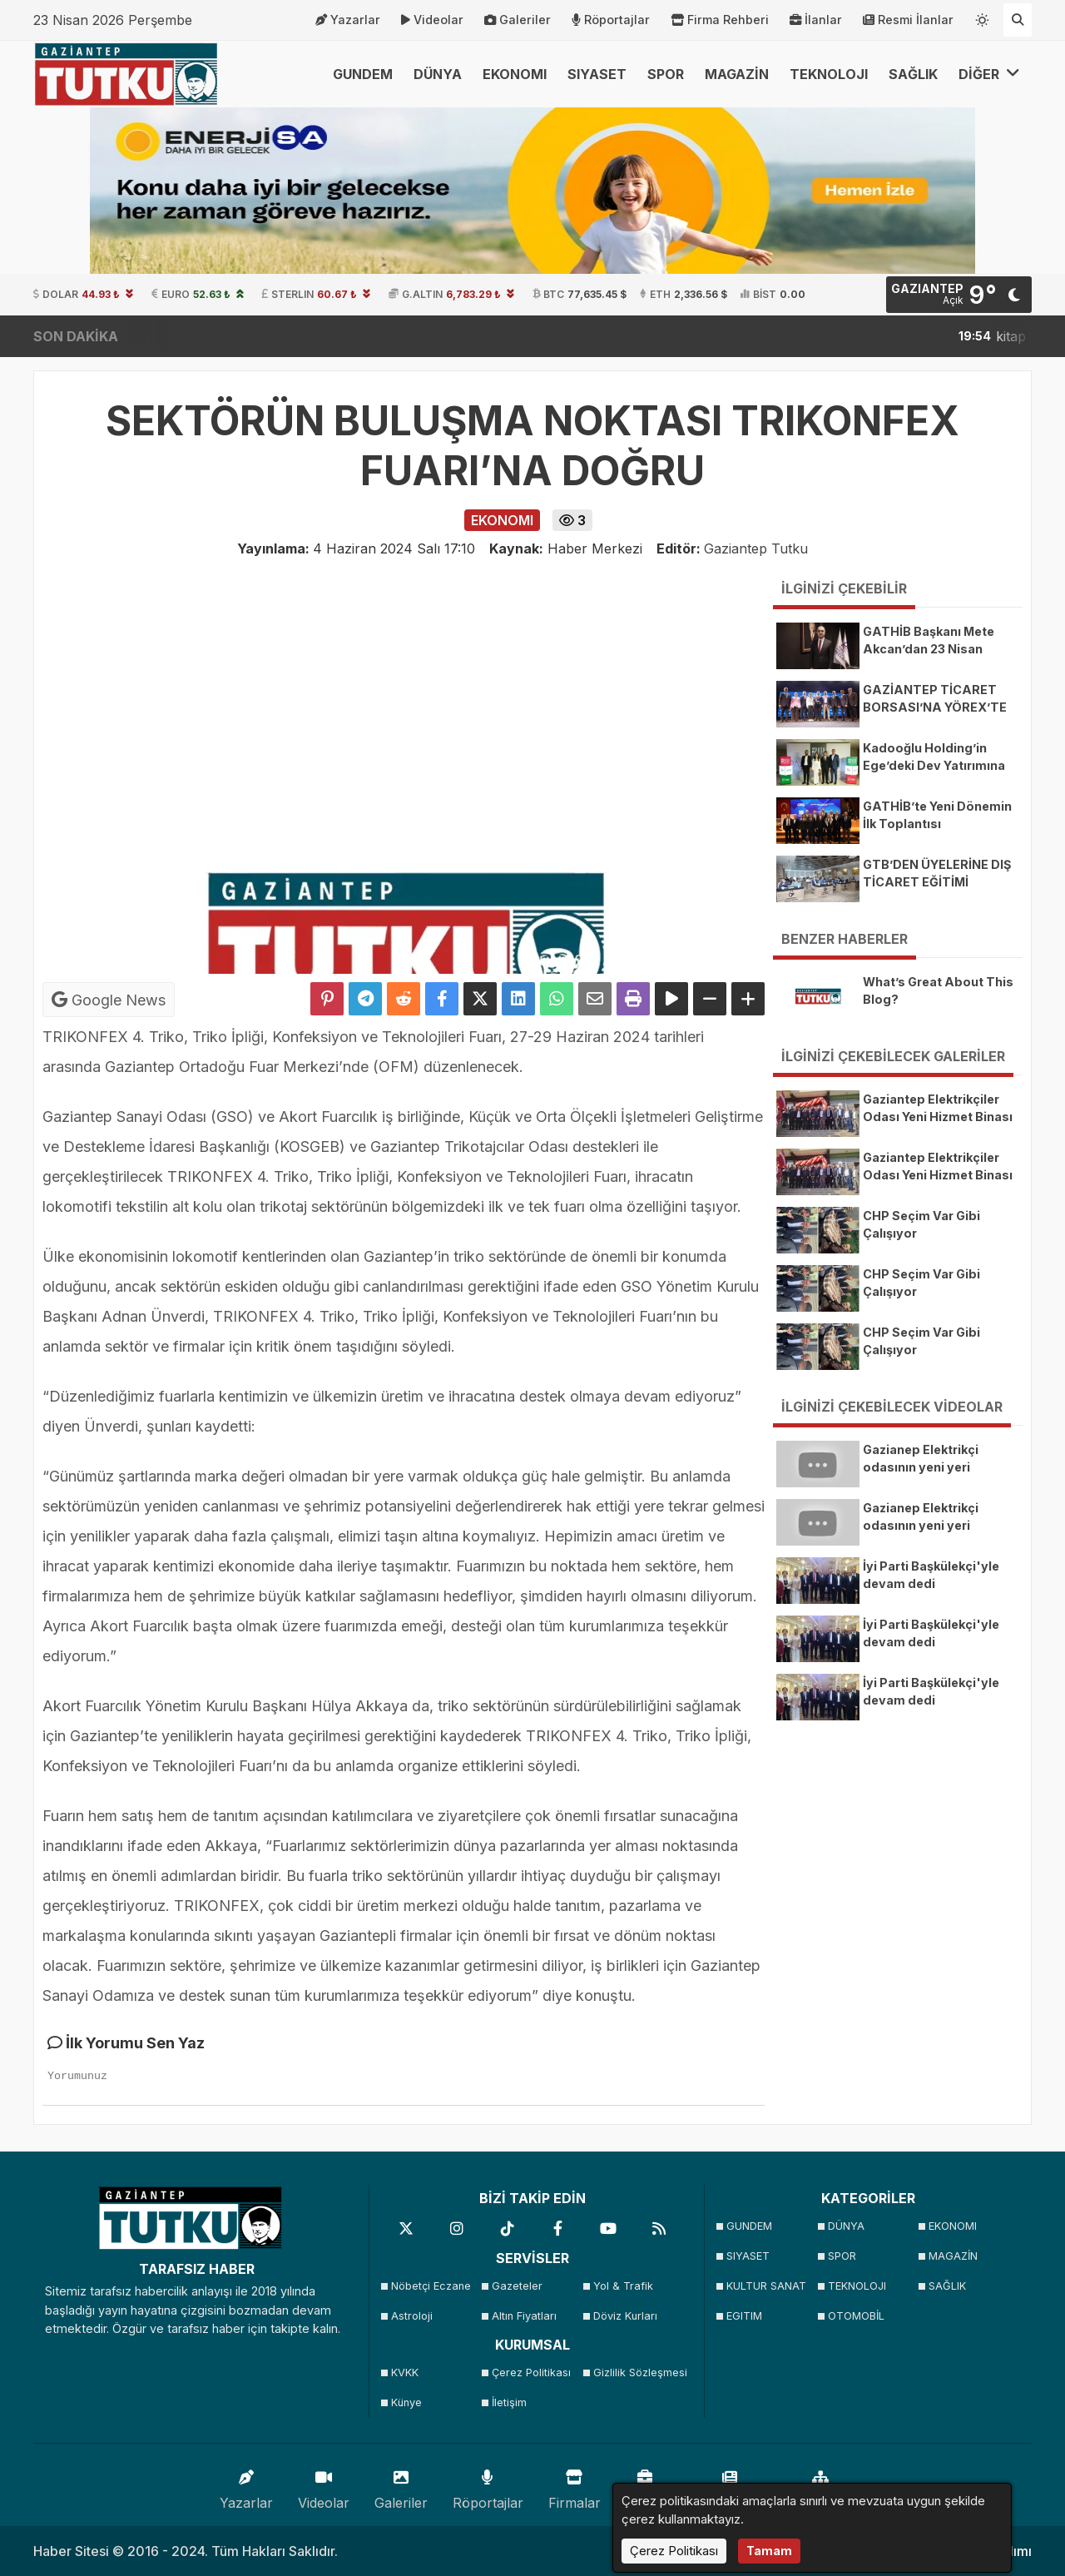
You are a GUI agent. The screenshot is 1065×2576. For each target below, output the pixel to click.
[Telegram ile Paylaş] (365, 998)
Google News (109, 999)
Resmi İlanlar (908, 20)
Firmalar (574, 2485)
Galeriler (517, 20)
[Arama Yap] (1017, 20)
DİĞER (989, 73)
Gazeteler (517, 2286)
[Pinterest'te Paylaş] (327, 998)
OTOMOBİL (856, 2316)
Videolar (432, 20)
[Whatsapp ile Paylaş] (556, 998)
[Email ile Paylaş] (595, 998)
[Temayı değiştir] (982, 16)
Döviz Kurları (625, 2316)
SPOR (665, 74)
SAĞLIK (913, 74)
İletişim (509, 2402)
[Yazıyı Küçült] (709, 998)
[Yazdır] (633, 998)
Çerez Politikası (531, 2372)
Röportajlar (611, 20)
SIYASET (597, 74)
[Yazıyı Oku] (671, 998)
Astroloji (412, 2316)
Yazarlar (347, 20)
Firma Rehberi (720, 20)
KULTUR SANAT (766, 2286)
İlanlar (816, 20)
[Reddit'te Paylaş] (403, 998)
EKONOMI (515, 74)
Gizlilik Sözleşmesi (638, 2372)
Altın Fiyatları (524, 2316)
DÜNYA (438, 74)
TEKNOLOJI (829, 74)
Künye (406, 2402)
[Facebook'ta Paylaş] (441, 998)
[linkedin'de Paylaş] (518, 998)
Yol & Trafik (623, 2286)
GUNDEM (363, 74)
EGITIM (744, 2316)
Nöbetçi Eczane (431, 2286)
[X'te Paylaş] (480, 998)
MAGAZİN (737, 74)
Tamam (769, 2551)
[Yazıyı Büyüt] (748, 998)
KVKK (405, 2372)
